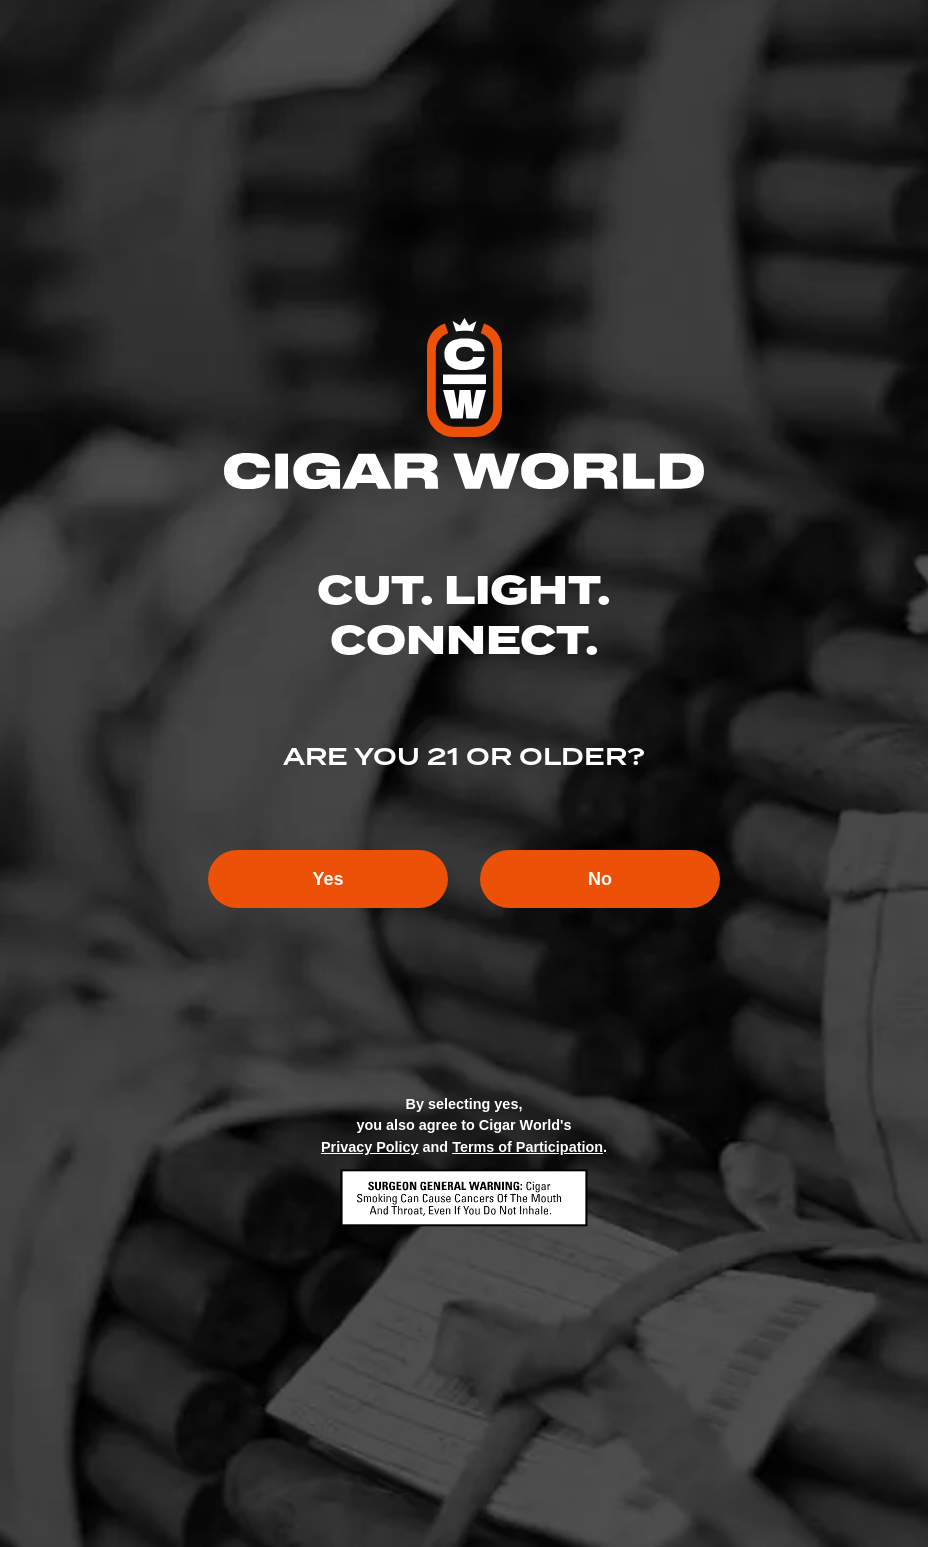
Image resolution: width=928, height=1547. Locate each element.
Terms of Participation (527, 1147)
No (600, 879)
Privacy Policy (370, 1147)
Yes (327, 879)
